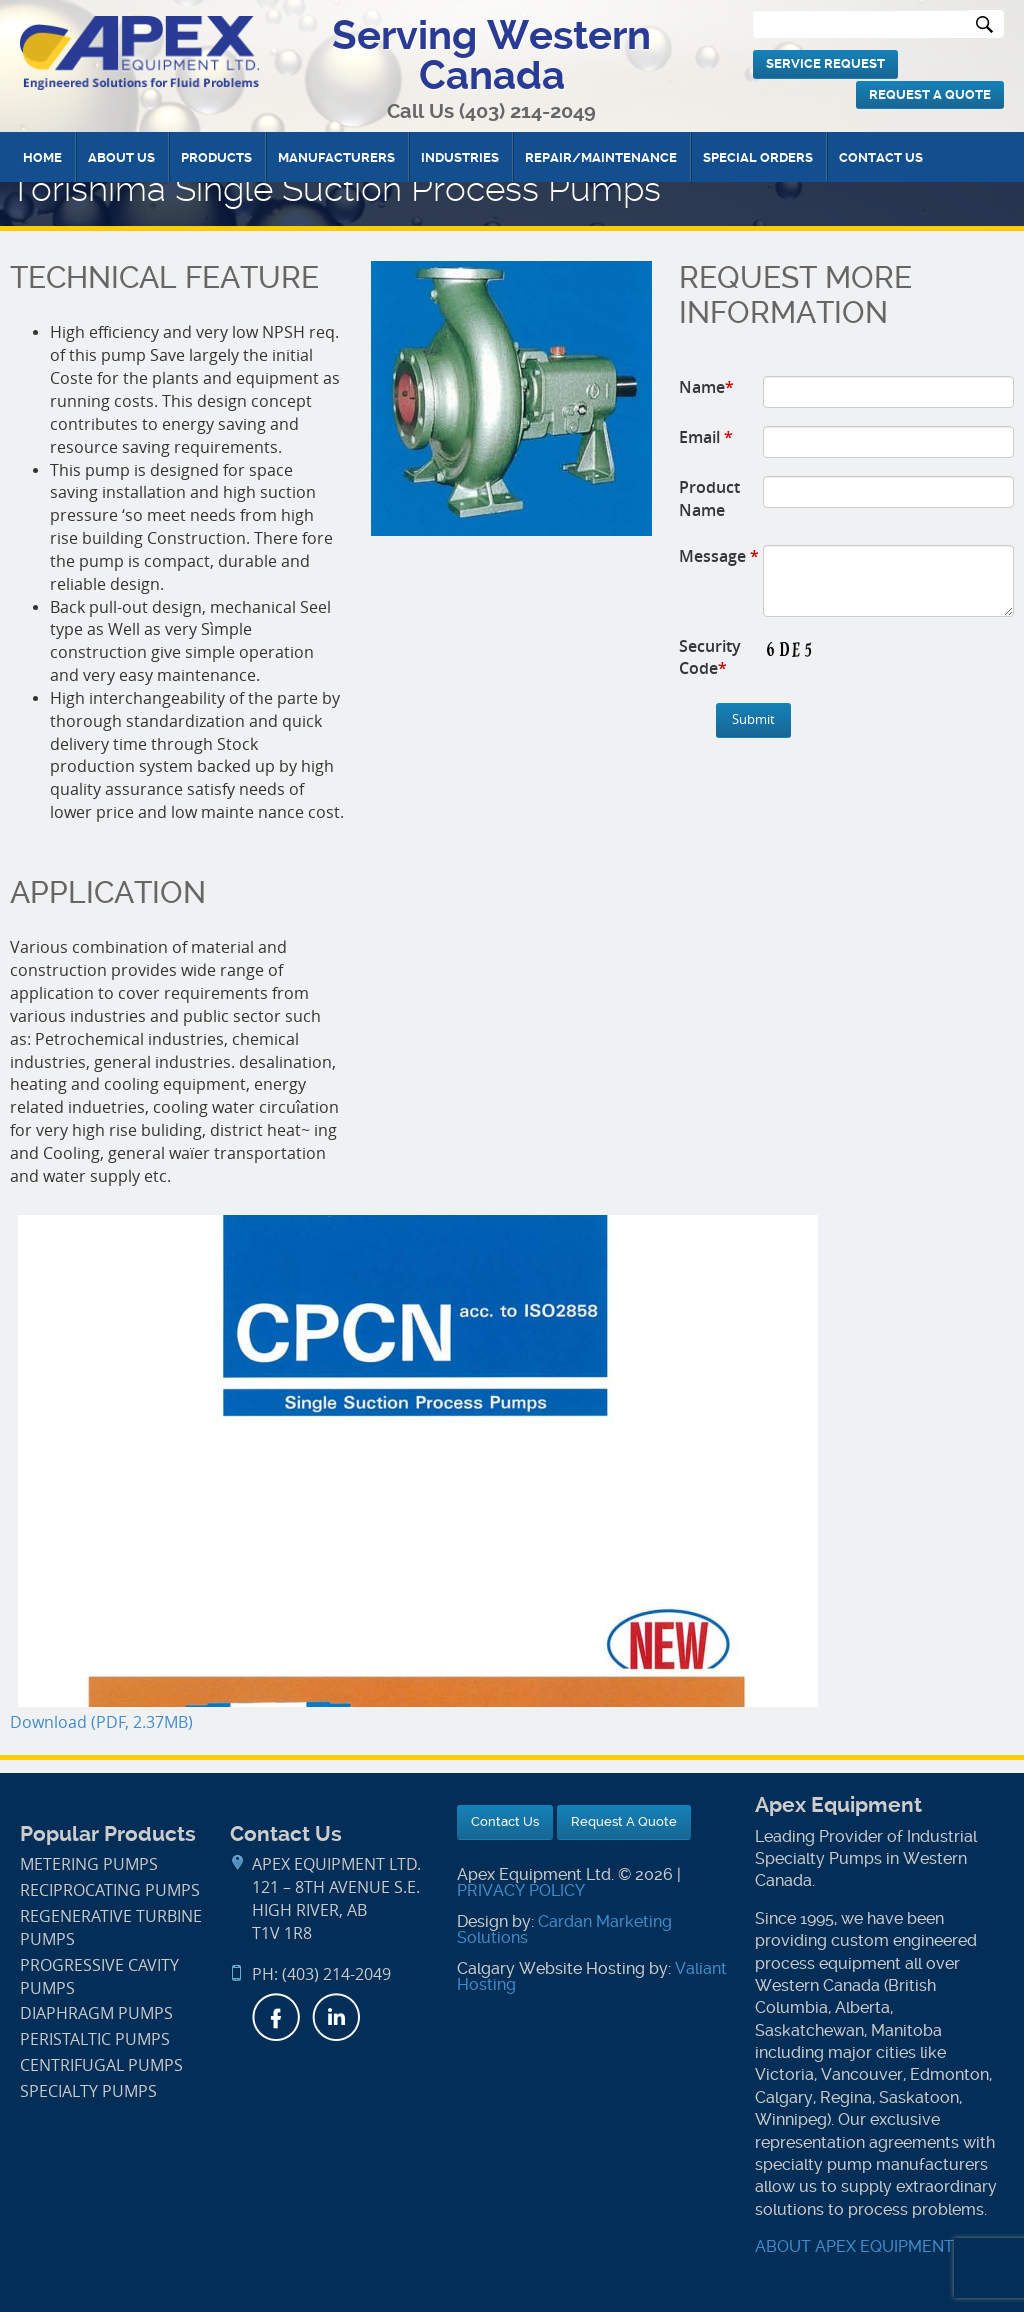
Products (216, 157)
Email (706, 437)
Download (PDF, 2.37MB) (101, 1722)
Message (719, 556)
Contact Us (881, 157)
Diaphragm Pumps (96, 2013)
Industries (460, 157)
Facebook (276, 2017)
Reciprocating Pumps (110, 1890)
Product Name (709, 498)
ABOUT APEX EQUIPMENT (854, 2246)
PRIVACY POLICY (521, 1890)
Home (42, 157)
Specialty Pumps (88, 2091)
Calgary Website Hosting (551, 1968)
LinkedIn (336, 2017)
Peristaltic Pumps (95, 2039)
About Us (121, 157)
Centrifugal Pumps (101, 2065)
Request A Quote (930, 94)
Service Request (825, 63)
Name (706, 387)
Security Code (710, 657)
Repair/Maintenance (601, 157)
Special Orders (758, 157)
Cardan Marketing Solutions (564, 1929)
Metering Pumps (89, 1864)
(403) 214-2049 (527, 111)
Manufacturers (336, 157)
